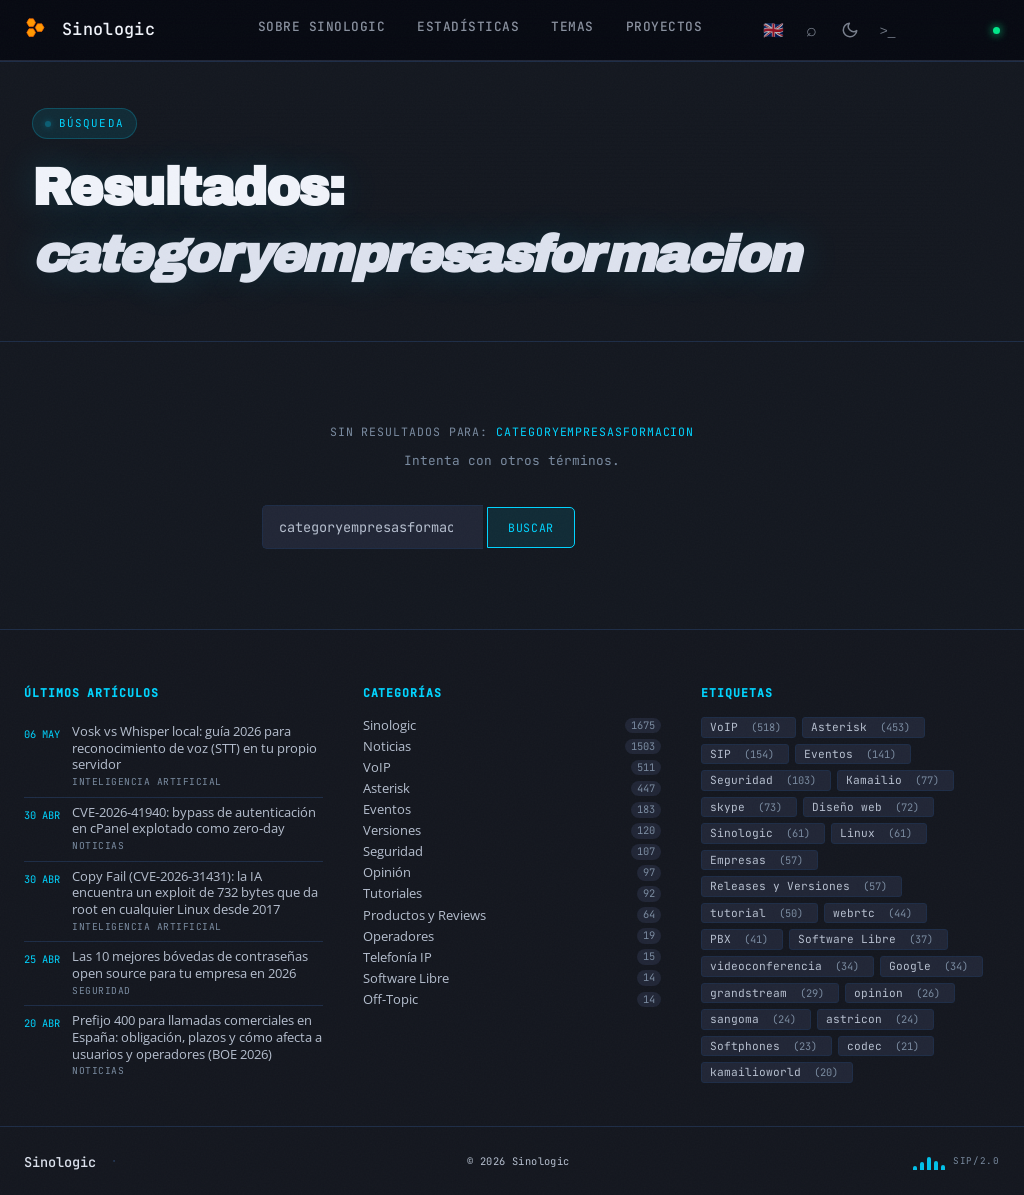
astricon (875, 1019)
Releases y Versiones (801, 886)
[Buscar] (812, 30)
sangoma (756, 1019)
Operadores (512, 936)
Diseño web (868, 807)
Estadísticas (468, 26)
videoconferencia (787, 966)
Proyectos (664, 26)
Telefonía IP (512, 957)
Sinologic (512, 725)
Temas (572, 26)
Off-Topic (512, 999)
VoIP (512, 767)
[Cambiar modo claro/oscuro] (850, 30)
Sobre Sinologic (322, 26)
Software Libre (512, 978)
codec (886, 1046)
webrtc (875, 913)
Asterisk (512, 788)
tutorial (759, 913)
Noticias (512, 746)
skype (749, 807)
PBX (742, 939)
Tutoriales (512, 893)
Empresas (759, 860)
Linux (879, 833)
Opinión (512, 872)
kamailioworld (777, 1072)
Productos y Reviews (512, 915)
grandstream (770, 993)
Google (931, 966)
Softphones (766, 1046)
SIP (745, 754)
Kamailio (895, 780)
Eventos (512, 809)
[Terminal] (888, 30)
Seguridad (512, 851)
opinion (900, 993)
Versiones (512, 830)
